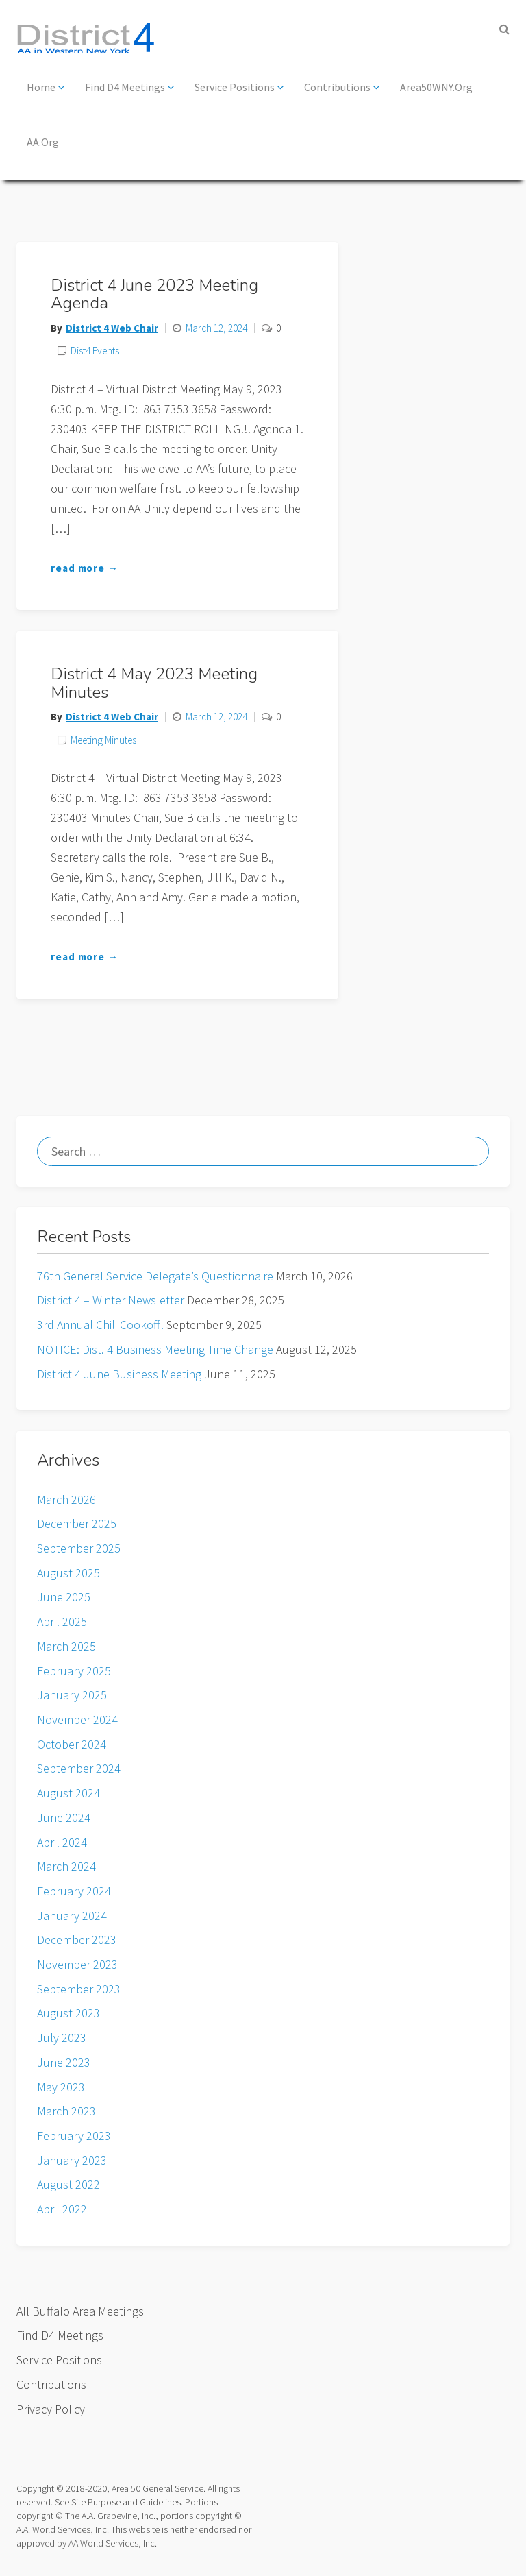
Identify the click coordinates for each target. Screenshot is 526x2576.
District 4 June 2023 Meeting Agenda (154, 294)
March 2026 (66, 1499)
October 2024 (71, 1744)
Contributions (341, 87)
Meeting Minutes (103, 739)
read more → (84, 567)
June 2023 (63, 2062)
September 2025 (79, 1548)
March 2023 (66, 2111)
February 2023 (74, 2135)
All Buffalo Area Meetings (80, 2311)
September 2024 (79, 1768)
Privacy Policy (50, 2409)
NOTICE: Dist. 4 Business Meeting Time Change (155, 1349)
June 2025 (63, 1597)
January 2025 (72, 1695)
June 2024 (63, 1817)
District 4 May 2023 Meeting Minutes (154, 683)
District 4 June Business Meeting (119, 1374)
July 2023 (61, 2037)
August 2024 (68, 1793)
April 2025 (62, 1621)
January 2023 (72, 2160)
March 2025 (66, 1646)
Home (45, 87)
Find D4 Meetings (129, 87)
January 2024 (72, 1915)
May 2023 (61, 2087)
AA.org (43, 142)
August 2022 (68, 2184)
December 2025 (76, 1523)
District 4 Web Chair (112, 328)
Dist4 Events (95, 350)
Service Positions (239, 87)
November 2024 (77, 1719)
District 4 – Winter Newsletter (110, 1300)
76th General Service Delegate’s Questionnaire (155, 1276)
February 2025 (74, 1671)
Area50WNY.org (436, 87)
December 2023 (76, 1939)
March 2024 (66, 1866)
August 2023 (68, 2013)
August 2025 (68, 1573)
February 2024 (74, 1891)
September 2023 (79, 1989)
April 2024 (62, 1842)
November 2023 (77, 1964)
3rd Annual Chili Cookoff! (100, 1325)
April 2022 (62, 2209)
